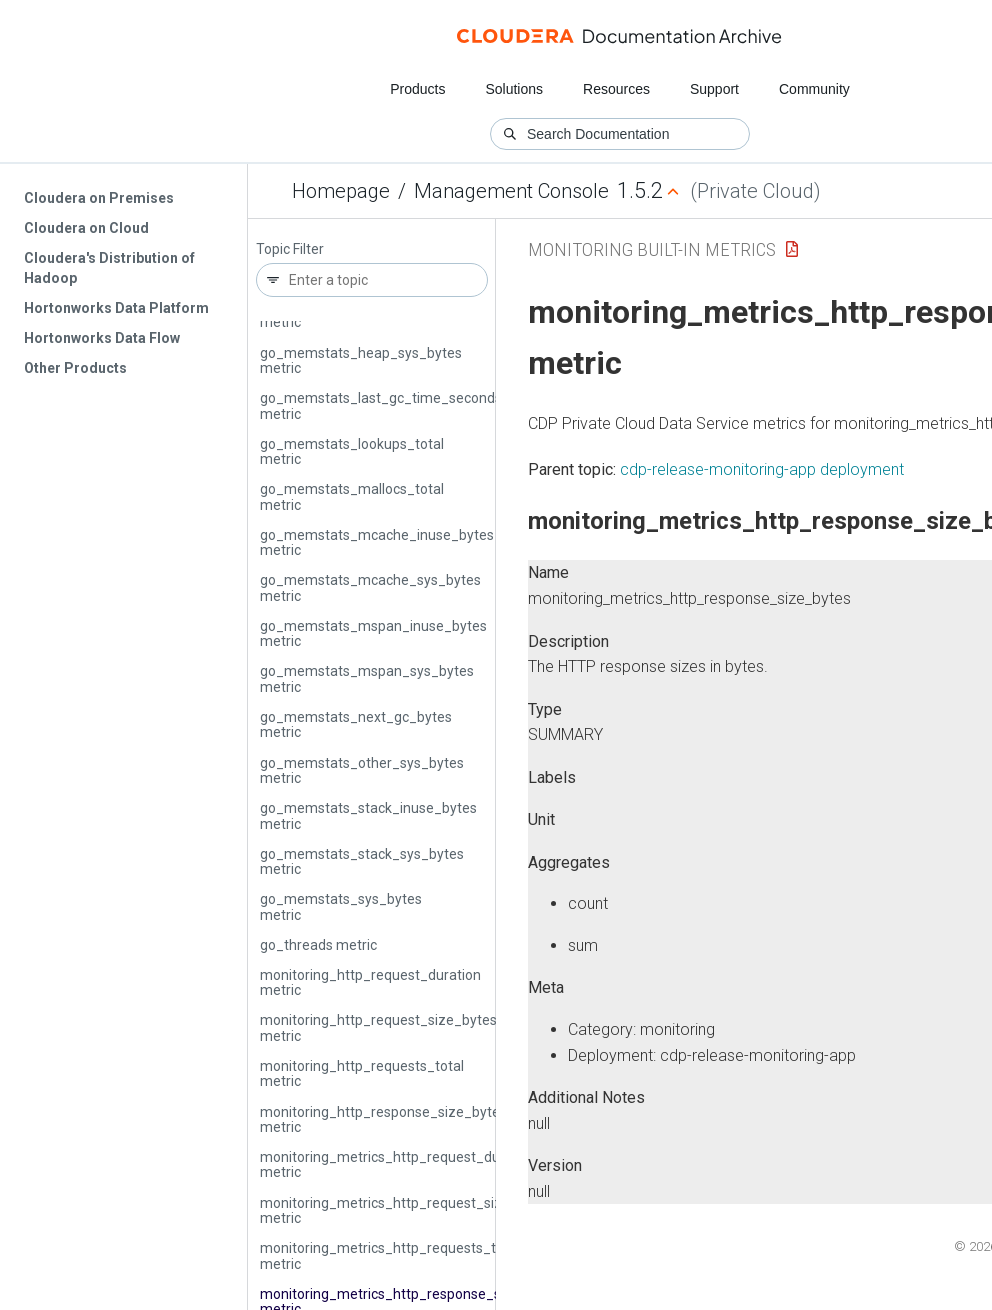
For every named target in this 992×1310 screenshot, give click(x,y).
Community (814, 89)
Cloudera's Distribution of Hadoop (109, 268)
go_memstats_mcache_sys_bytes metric (370, 587)
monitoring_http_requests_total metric (362, 1073)
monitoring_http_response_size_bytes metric (383, 1119)
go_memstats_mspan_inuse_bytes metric (373, 633)
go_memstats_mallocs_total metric (352, 496)
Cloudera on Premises (99, 198)
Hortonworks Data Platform (116, 308)
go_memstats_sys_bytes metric (341, 906)
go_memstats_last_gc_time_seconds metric (381, 405)
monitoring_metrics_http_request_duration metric (398, 1164)
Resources (616, 89)
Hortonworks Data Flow (102, 338)
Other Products (75, 368)
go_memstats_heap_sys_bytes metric (361, 360)
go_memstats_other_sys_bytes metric (362, 770)
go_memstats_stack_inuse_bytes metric (368, 815)
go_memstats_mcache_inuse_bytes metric (377, 542)
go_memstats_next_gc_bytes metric (356, 724)
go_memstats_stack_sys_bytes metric (362, 861)
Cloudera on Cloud (86, 228)
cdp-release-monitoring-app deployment (762, 469)
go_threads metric (318, 945)
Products (417, 89)
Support (714, 89)
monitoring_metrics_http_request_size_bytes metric (406, 1210)
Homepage (341, 191)
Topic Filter (290, 249)
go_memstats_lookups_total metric (352, 451)
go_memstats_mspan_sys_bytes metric (367, 678)
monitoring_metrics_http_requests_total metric (390, 1255)
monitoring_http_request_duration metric (370, 982)
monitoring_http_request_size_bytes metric (378, 1027)
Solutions (514, 89)
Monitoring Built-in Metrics (652, 249)
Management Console (511, 191)
